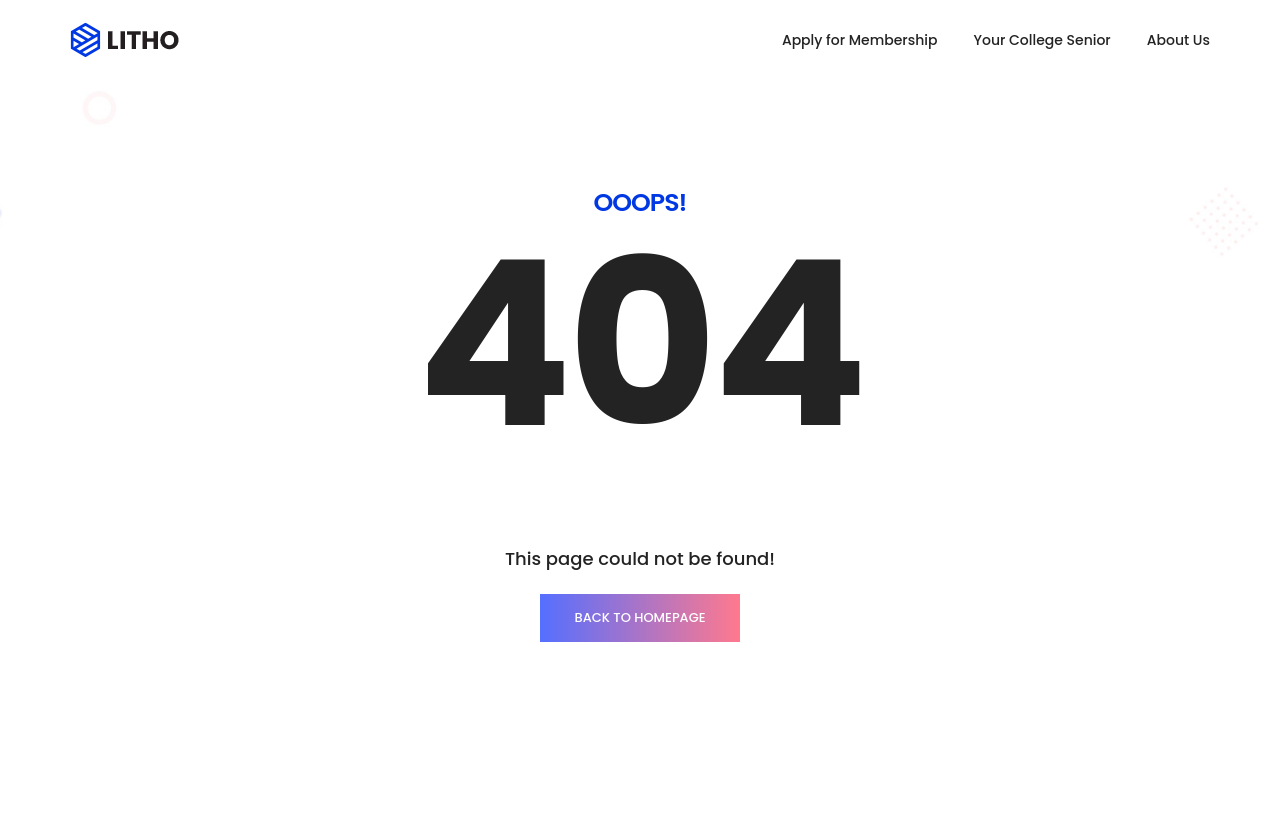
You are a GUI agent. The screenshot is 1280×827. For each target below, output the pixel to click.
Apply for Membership (860, 40)
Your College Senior (1041, 40)
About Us (1178, 40)
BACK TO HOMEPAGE (639, 617)
